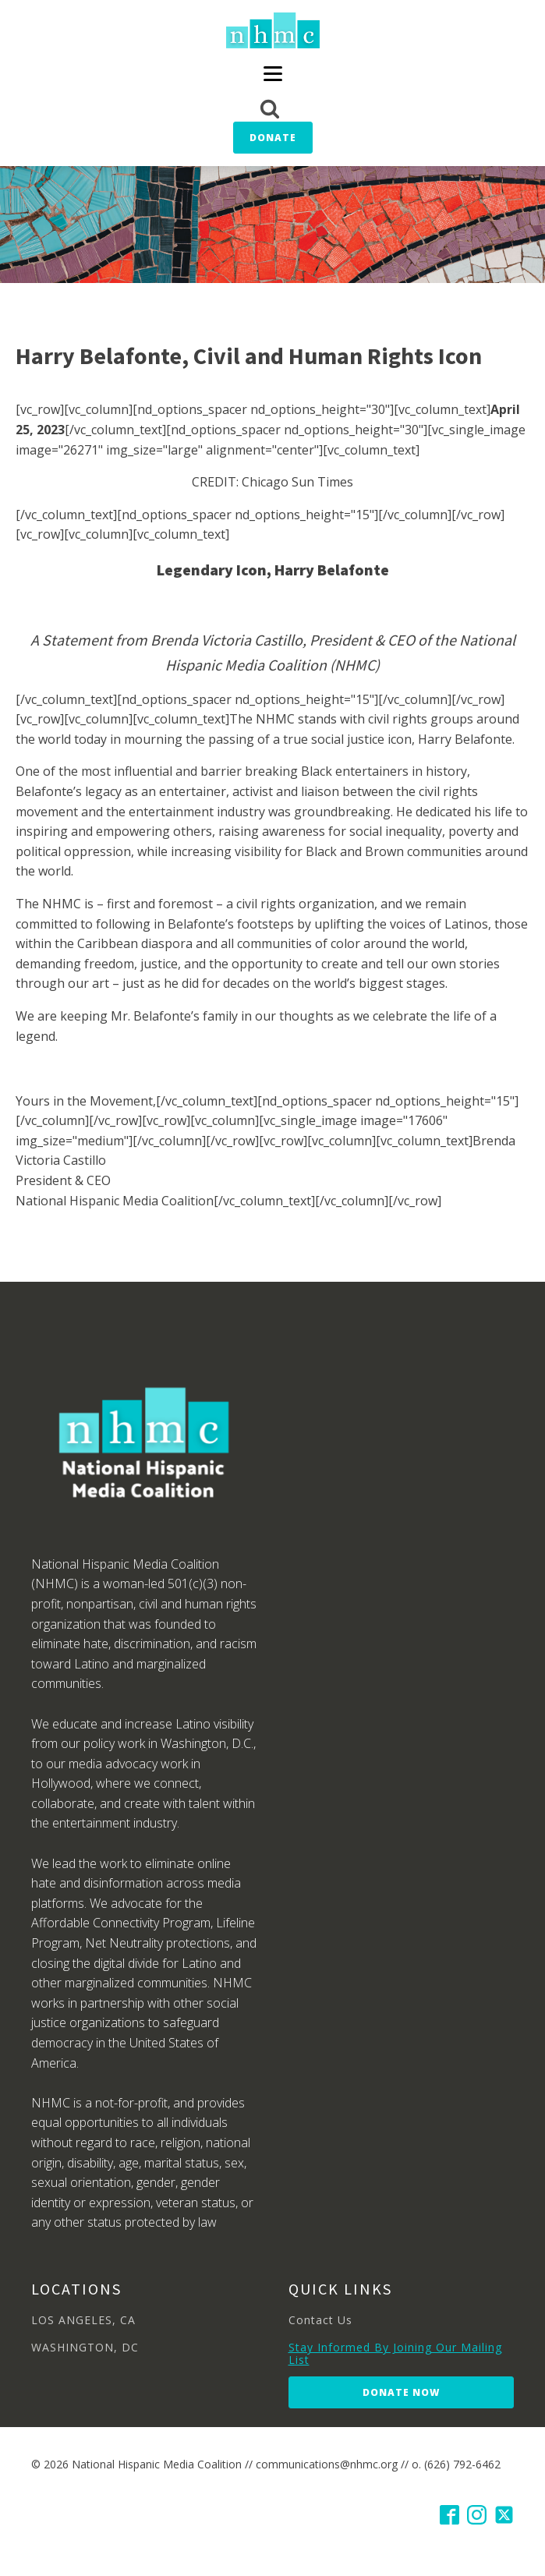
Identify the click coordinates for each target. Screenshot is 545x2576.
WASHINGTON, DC (85, 2347)
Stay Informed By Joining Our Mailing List (395, 2353)
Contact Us (320, 2320)
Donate (272, 137)
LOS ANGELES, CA (83, 2320)
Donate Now (401, 2392)
